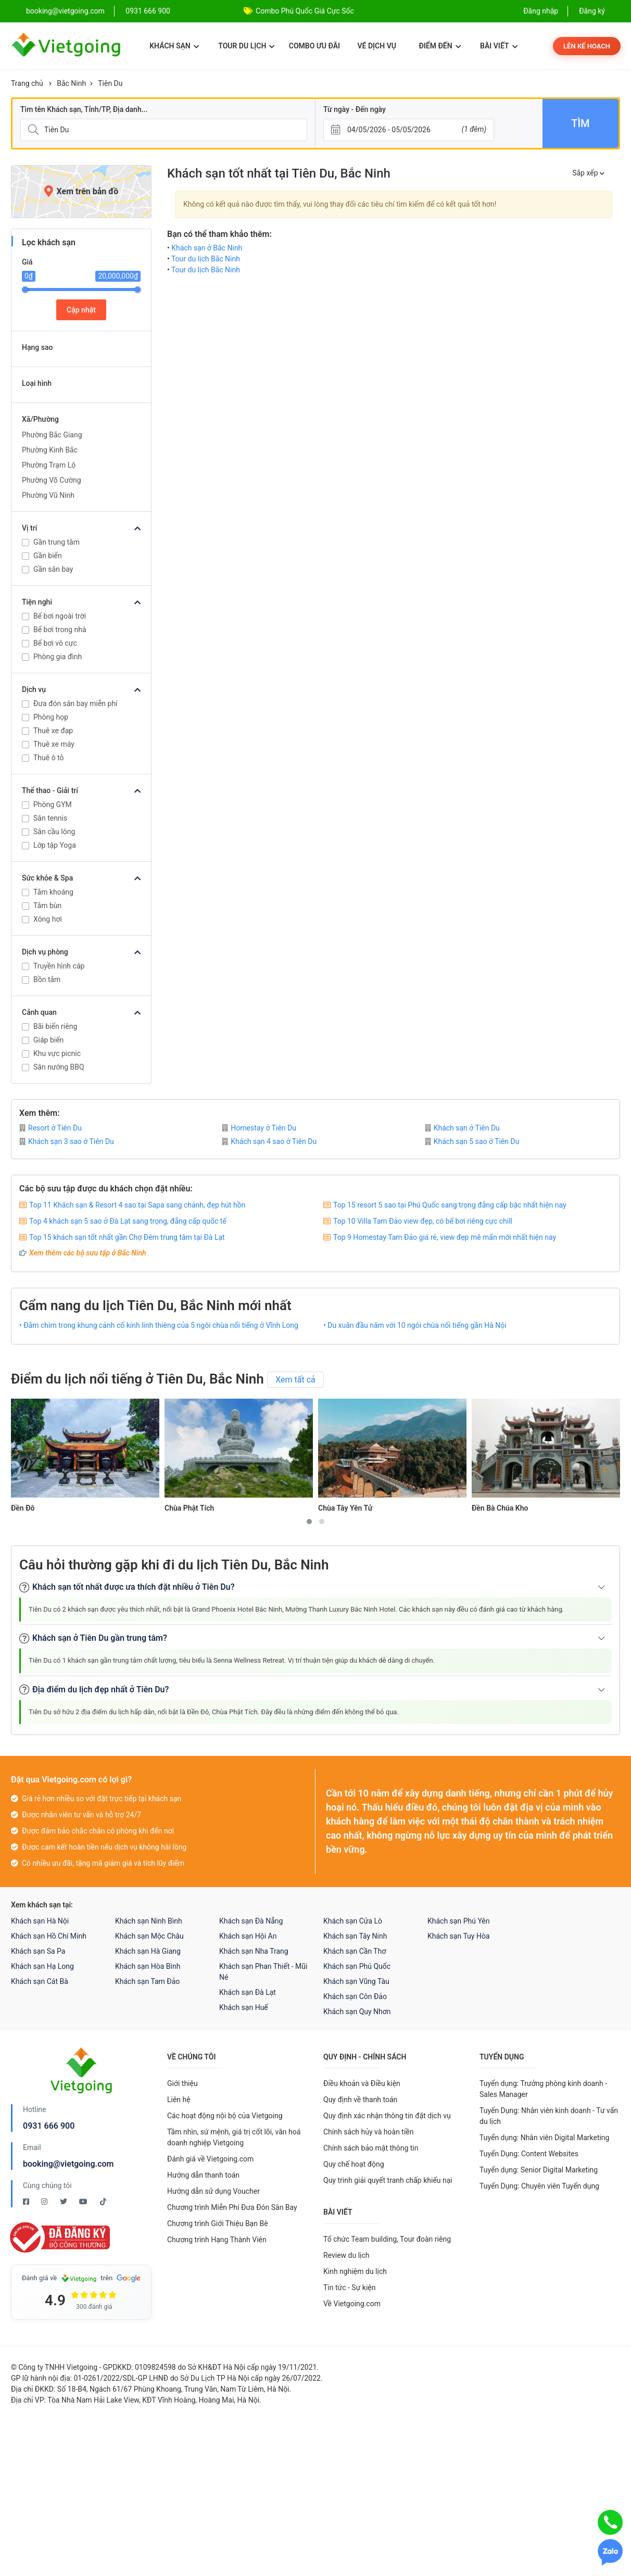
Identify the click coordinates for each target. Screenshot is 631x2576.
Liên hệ (179, 2099)
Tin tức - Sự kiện (349, 2287)
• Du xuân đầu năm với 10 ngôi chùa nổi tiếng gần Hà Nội (415, 1325)
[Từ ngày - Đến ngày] (408, 130)
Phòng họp (50, 717)
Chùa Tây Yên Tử (345, 1508)
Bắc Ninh (71, 83)
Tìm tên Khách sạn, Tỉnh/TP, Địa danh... (83, 109)
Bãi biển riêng (55, 1026)
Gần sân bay (53, 569)
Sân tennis (50, 818)
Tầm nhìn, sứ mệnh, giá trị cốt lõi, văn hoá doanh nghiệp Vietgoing (233, 2137)
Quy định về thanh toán (360, 2099)
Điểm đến (440, 46)
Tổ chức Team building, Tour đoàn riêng (387, 2239)
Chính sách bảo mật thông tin (371, 2148)
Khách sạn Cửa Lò (352, 1921)
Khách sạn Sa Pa (38, 1951)
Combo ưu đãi (314, 46)
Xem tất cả (295, 1380)
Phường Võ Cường (51, 480)
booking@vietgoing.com (68, 2164)
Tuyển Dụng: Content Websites (528, 2154)
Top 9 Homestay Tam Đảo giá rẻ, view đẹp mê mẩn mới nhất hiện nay (444, 1237)
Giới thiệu (182, 2083)
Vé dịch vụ (377, 46)
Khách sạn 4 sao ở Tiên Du (269, 1141)
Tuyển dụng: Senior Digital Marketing (538, 2170)
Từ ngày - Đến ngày (354, 109)
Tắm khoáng (53, 892)
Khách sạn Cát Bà (39, 1981)
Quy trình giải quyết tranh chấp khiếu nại (387, 2180)
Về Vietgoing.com (352, 2303)
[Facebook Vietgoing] (27, 2201)
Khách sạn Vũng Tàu (356, 1981)
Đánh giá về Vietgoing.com (210, 2159)
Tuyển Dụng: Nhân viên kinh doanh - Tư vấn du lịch (548, 2116)
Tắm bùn (47, 905)
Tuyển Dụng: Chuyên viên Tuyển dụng (539, 2186)
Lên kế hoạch (586, 46)
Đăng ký (592, 11)
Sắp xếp (588, 173)
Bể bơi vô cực (55, 643)
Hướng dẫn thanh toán (203, 2175)
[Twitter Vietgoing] (64, 2201)
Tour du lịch (246, 46)
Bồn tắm (46, 979)
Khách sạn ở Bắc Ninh (206, 248)
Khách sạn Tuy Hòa (458, 1936)
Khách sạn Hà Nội (40, 1921)
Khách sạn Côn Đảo (355, 1996)
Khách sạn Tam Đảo (147, 1981)
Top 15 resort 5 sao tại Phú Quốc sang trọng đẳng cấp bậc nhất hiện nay (449, 1205)
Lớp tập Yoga (54, 845)
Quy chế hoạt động (353, 2164)
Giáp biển (48, 1040)
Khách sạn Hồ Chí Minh (48, 1936)
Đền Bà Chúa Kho (500, 1508)
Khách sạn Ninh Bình (148, 1921)
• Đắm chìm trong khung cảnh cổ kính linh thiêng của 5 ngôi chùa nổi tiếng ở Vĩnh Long (158, 1325)
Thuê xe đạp (53, 730)
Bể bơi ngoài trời (59, 616)
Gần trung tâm (56, 542)
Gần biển (47, 555)
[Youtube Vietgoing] (84, 2201)
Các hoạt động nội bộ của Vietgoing (225, 2116)
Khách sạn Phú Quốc (356, 1966)
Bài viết (499, 46)
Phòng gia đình (57, 656)
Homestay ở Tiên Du (259, 1128)
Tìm (580, 123)
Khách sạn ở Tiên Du (462, 1128)
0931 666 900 (147, 11)
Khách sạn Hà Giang (148, 1951)
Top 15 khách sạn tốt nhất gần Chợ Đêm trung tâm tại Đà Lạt (127, 1237)
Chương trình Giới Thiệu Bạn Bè (217, 2223)
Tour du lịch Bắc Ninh (205, 259)
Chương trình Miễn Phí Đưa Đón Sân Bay (232, 2207)
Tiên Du (110, 83)
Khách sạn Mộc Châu (149, 1936)
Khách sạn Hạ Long (42, 1966)
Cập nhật (81, 310)
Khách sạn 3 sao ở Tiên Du (66, 1141)
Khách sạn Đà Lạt (247, 1992)
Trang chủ (27, 83)
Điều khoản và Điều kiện (361, 2083)
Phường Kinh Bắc (50, 450)
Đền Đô (22, 1508)
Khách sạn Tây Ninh (355, 1936)
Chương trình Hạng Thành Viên (217, 2239)
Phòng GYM (52, 804)
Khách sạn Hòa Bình (147, 1966)
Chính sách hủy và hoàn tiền (368, 2132)
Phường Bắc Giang (52, 435)
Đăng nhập (540, 11)
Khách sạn (174, 46)
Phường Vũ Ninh (48, 495)
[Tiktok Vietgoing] (103, 2201)
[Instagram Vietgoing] (45, 2201)
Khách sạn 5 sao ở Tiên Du (472, 1141)
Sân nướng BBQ (58, 1067)
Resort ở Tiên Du (50, 1128)
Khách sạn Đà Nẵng (251, 1921)
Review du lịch (346, 2255)
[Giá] (4, 166)
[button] (309, 1521)
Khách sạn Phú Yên (458, 1921)
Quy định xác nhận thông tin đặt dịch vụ (387, 2116)
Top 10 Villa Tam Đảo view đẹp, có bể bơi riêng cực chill (422, 1221)
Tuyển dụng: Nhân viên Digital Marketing (544, 2137)
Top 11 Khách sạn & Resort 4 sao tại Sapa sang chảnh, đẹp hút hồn (137, 1205)
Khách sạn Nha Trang (253, 1951)
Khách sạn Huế (243, 2007)
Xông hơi (47, 919)
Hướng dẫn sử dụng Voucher (213, 2191)
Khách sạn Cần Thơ (354, 1951)
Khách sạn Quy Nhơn (357, 2011)
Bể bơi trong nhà (59, 629)
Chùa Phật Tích (189, 1508)
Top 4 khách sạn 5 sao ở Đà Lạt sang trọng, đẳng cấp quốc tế (127, 1221)
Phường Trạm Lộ (48, 465)
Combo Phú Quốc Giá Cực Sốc (305, 11)
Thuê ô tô (48, 757)
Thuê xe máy (53, 744)
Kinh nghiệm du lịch (355, 2271)
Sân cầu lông (54, 831)
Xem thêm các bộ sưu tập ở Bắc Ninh (87, 1253)
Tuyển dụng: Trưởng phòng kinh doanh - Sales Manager (543, 2089)
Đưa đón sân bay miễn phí (75, 703)
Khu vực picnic (57, 1053)
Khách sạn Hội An (247, 1936)
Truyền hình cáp (58, 966)
